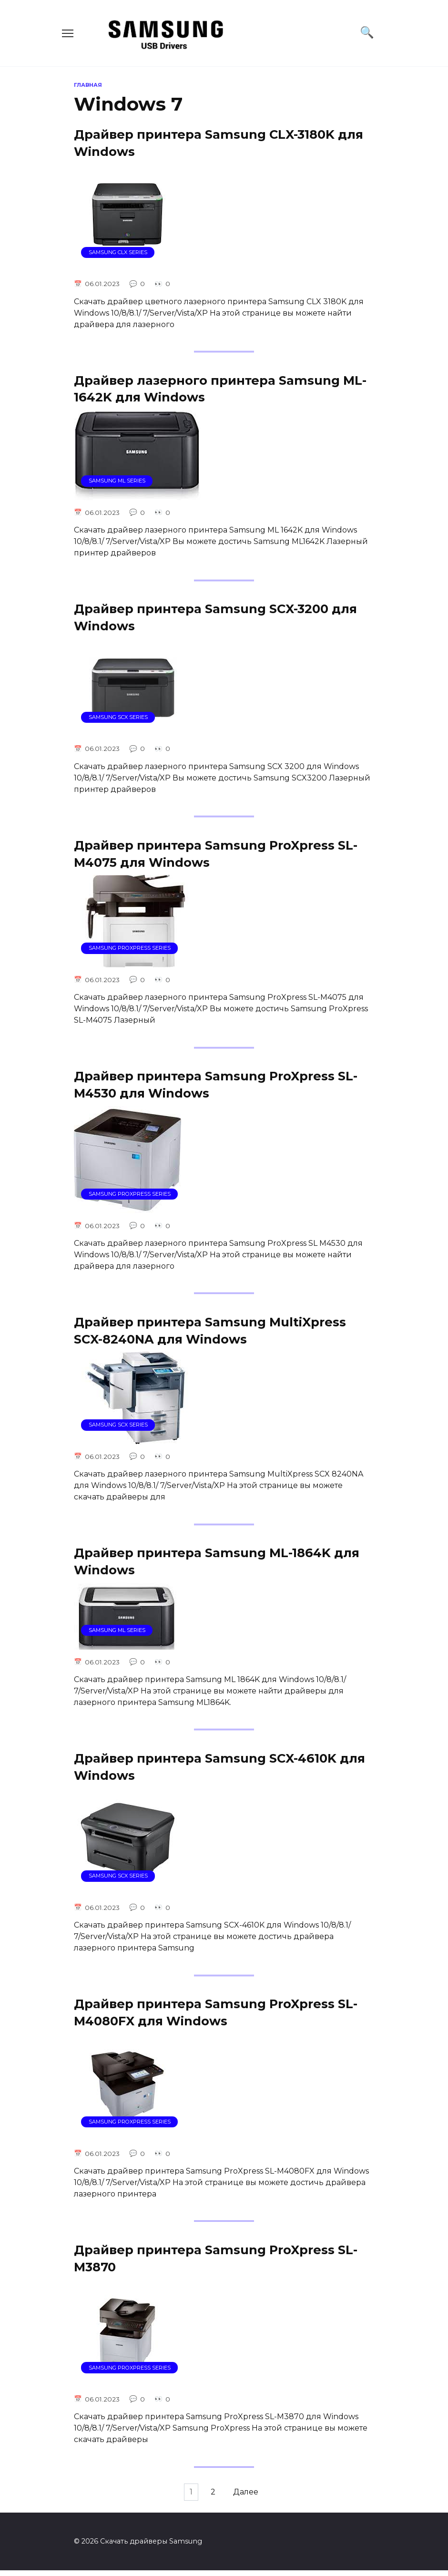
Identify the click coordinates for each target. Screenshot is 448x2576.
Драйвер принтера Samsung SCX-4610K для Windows (219, 1770)
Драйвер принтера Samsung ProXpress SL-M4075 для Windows (215, 855)
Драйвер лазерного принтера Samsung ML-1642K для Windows (220, 389)
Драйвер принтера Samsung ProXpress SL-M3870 (215, 2262)
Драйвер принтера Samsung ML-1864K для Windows (216, 1564)
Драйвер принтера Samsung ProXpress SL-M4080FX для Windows (215, 2016)
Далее (249, 2497)
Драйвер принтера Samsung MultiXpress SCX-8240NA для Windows (210, 1333)
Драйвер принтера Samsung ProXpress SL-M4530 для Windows (215, 1086)
